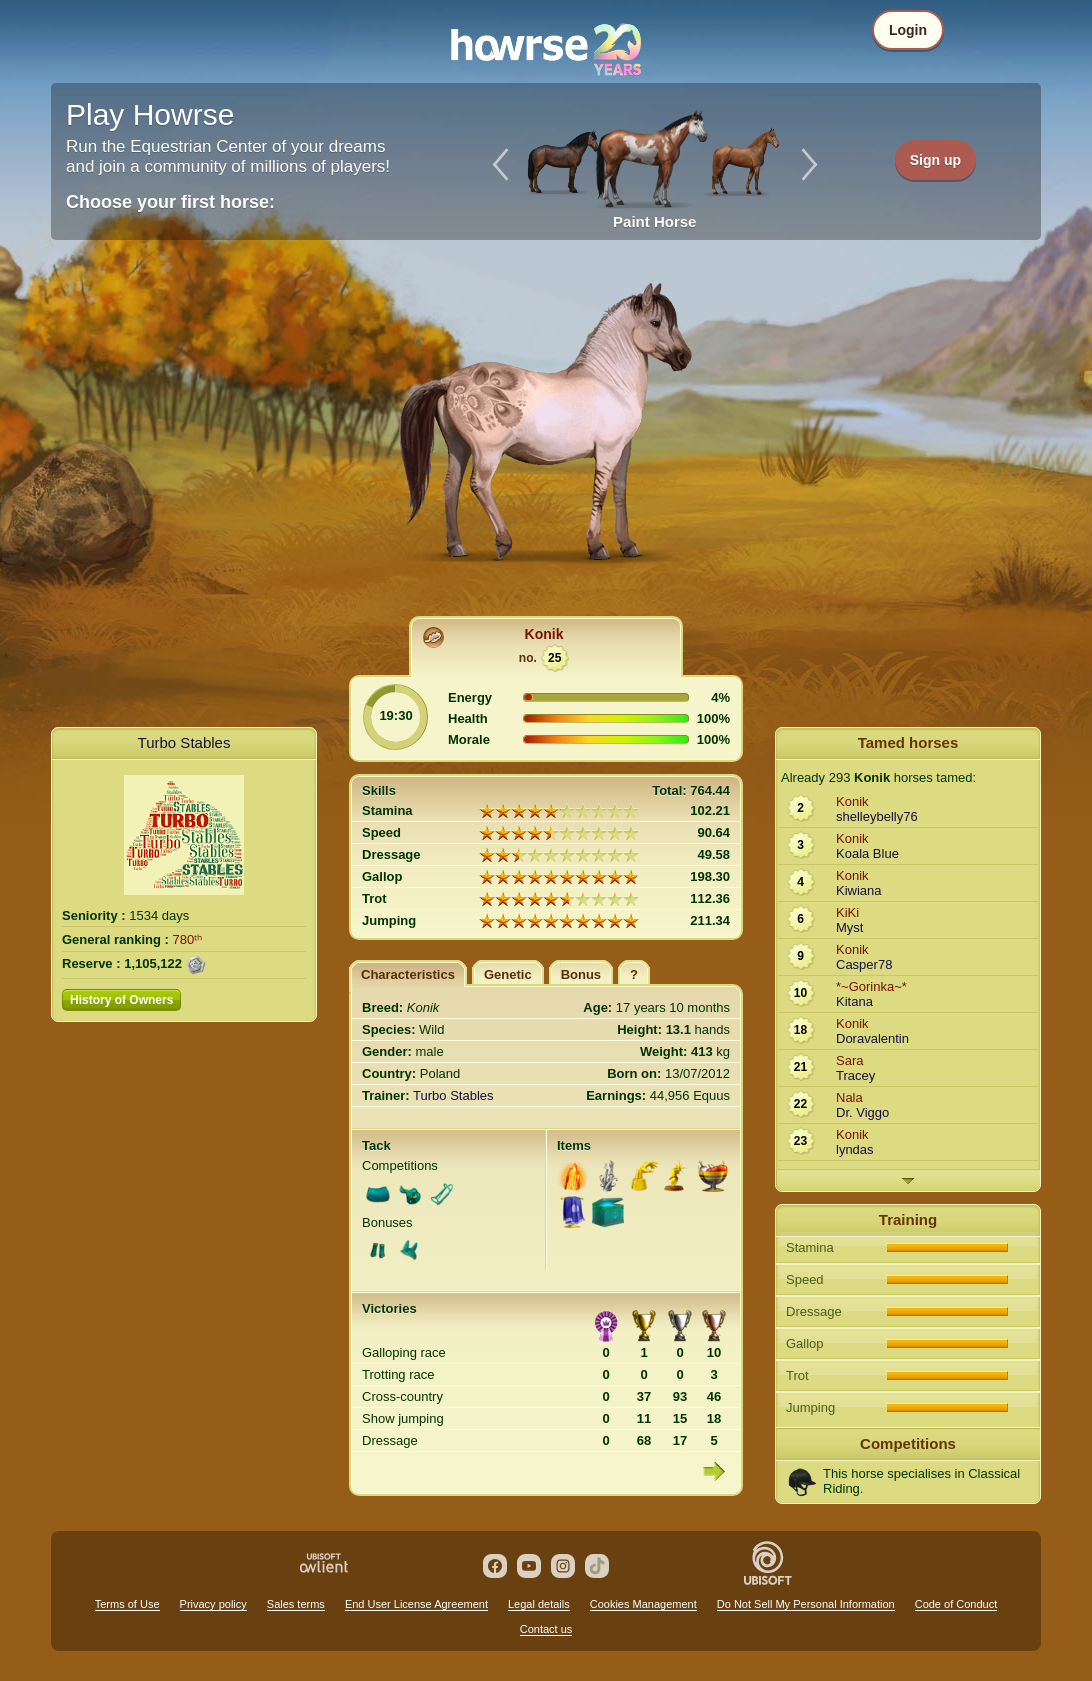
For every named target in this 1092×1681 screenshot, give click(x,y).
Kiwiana (859, 890)
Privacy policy (213, 1604)
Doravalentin (872, 1038)
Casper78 (864, 964)
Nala (849, 1097)
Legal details (539, 1604)
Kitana (854, 1001)
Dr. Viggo (862, 1112)
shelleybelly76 (877, 816)
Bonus (581, 974)
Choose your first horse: (170, 202)
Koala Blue (867, 853)
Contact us (546, 1629)
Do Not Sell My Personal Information (806, 1604)
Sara (849, 1060)
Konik (544, 634)
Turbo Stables (184, 742)
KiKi (847, 912)
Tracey (855, 1075)
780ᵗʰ (188, 939)
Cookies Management (643, 1604)
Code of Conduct (956, 1604)
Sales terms (296, 1604)
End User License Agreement (416, 1604)
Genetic (508, 974)
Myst (849, 927)
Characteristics (408, 974)
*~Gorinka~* (871, 986)
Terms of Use (127, 1604)
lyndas (855, 1149)
